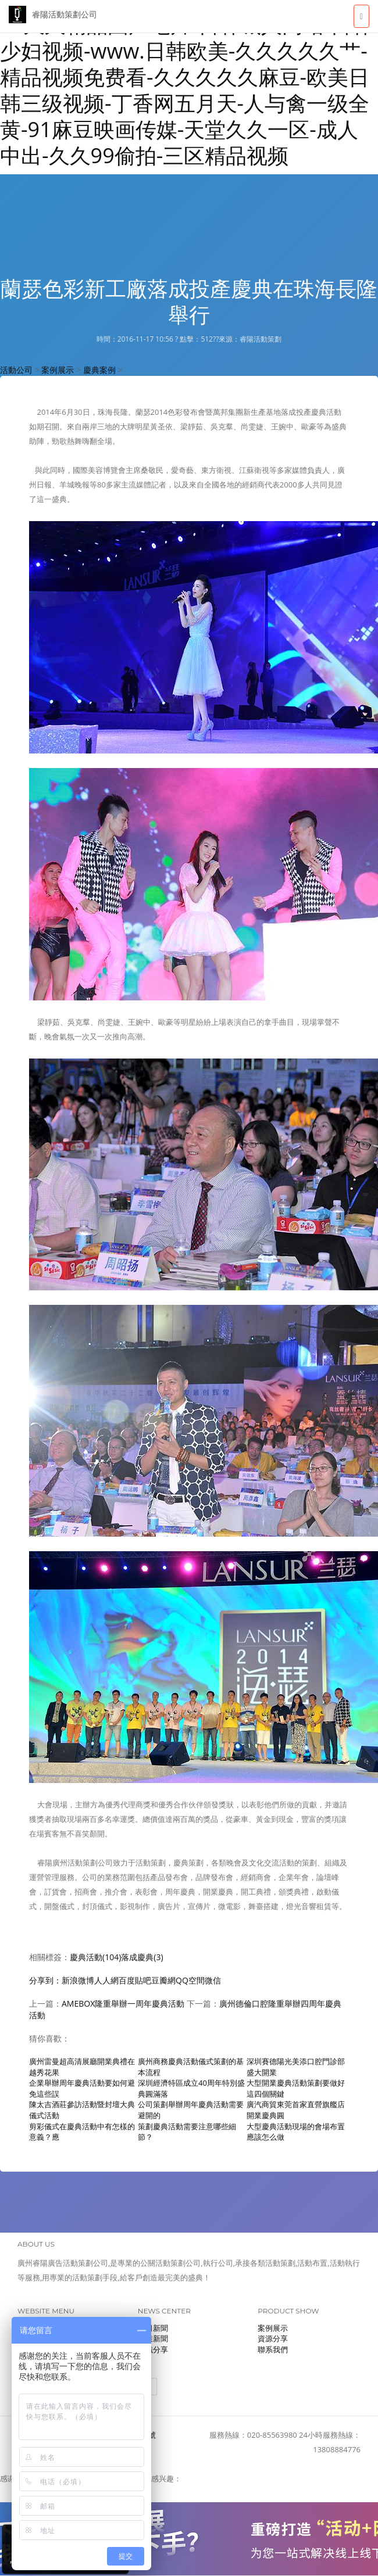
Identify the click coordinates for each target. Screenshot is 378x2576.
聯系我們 (273, 2349)
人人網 (106, 1980)
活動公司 (16, 369)
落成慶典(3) (142, 1957)
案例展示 (57, 369)
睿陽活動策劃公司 (53, 14)
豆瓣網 (163, 1980)
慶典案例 (99, 369)
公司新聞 (153, 2328)
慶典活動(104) (95, 1957)
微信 (213, 1980)
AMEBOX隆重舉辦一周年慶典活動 (123, 2003)
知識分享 (153, 2349)
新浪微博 (78, 1980)
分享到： (45, 1980)
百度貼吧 (135, 1980)
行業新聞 (153, 2338)
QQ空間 (190, 1980)
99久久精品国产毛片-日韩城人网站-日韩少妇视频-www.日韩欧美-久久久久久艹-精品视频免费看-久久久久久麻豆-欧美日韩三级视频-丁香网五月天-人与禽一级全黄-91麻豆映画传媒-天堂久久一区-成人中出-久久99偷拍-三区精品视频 (186, 90)
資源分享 (273, 2338)
